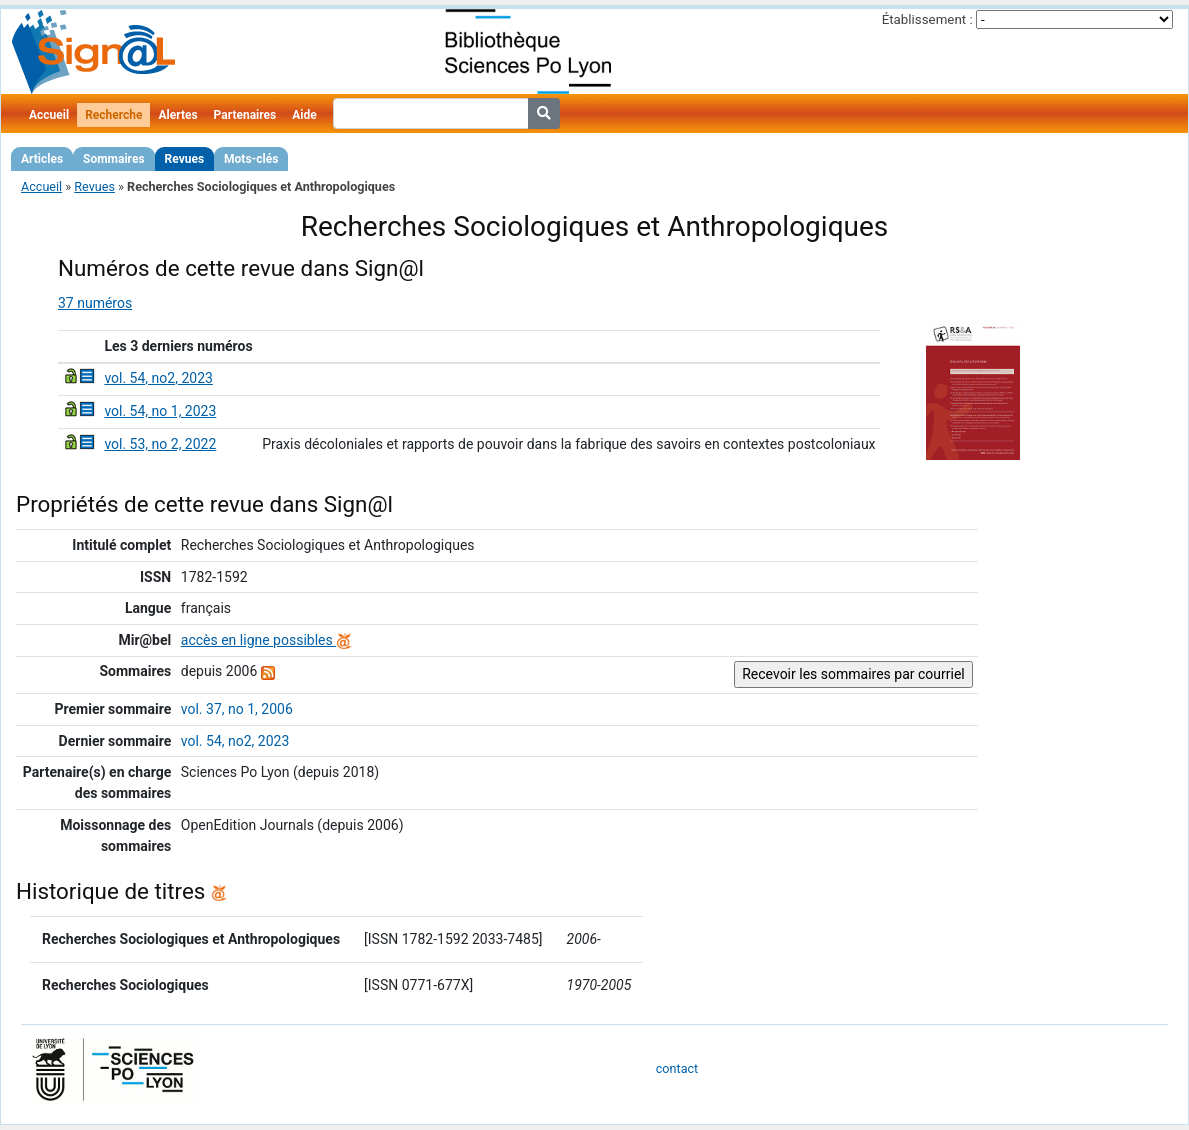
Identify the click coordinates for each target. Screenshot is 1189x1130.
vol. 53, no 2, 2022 (160, 444)
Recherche (113, 115)
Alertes (177, 115)
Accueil (49, 115)
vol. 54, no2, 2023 (158, 378)
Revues (185, 159)
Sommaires (113, 159)
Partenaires (245, 115)
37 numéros (95, 303)
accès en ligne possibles (266, 640)
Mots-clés (251, 159)
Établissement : (927, 19)
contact (677, 1068)
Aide (304, 115)
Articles (42, 159)
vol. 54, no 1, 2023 (160, 411)
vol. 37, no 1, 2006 (237, 709)
